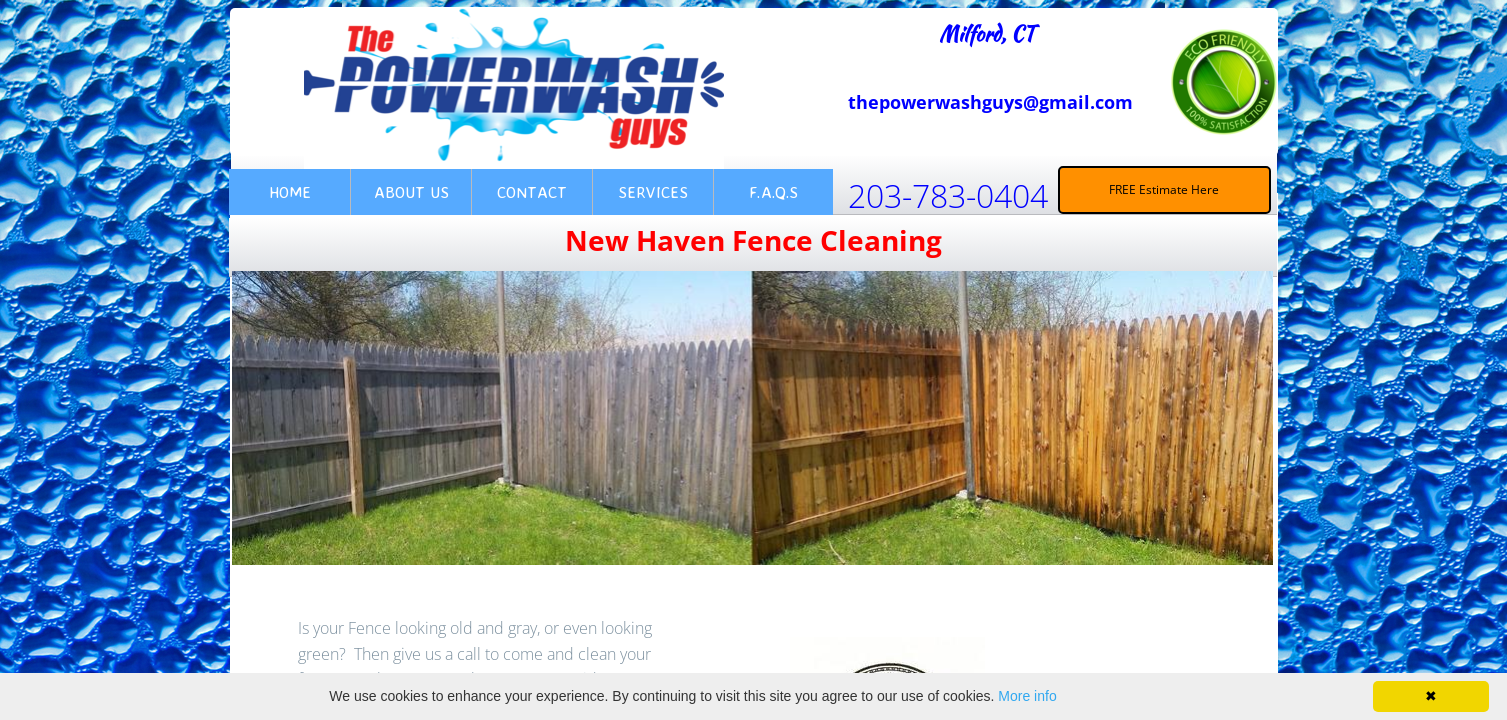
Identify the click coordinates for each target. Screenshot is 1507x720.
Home (290, 192)
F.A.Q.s (773, 192)
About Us (411, 192)
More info (1027, 696)
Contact (532, 192)
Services (653, 192)
